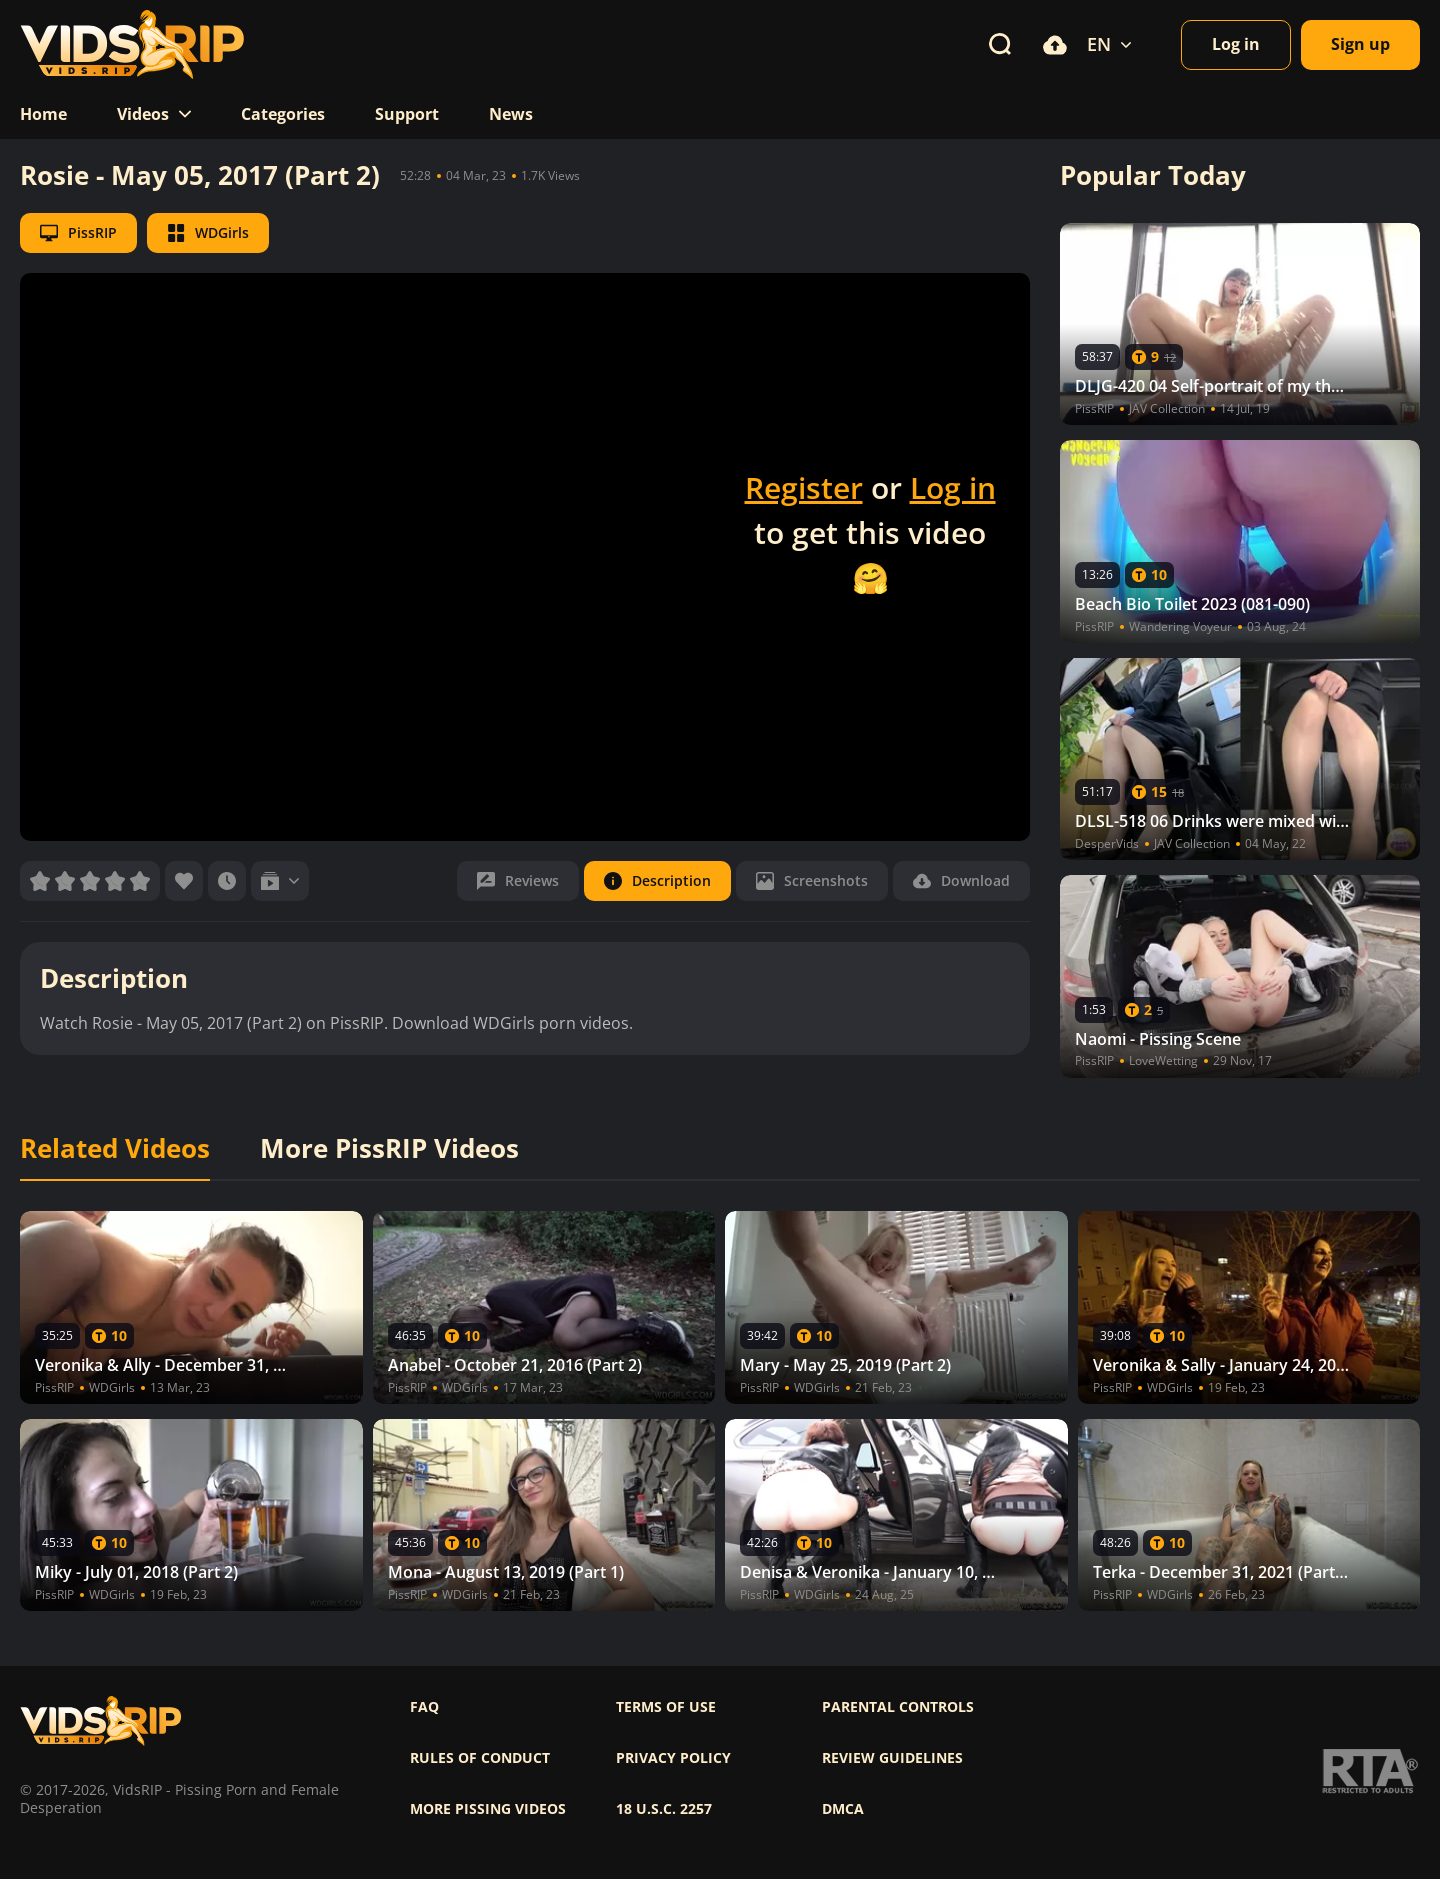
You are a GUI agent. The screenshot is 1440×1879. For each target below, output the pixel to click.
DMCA (843, 1809)
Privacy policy (673, 1758)
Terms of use (666, 1707)
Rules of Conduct (480, 1758)
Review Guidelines (892, 1758)
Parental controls (898, 1707)
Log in (953, 487)
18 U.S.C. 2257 (664, 1809)
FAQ (424, 1707)
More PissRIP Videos (389, 1149)
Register (804, 487)
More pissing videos (488, 1809)
